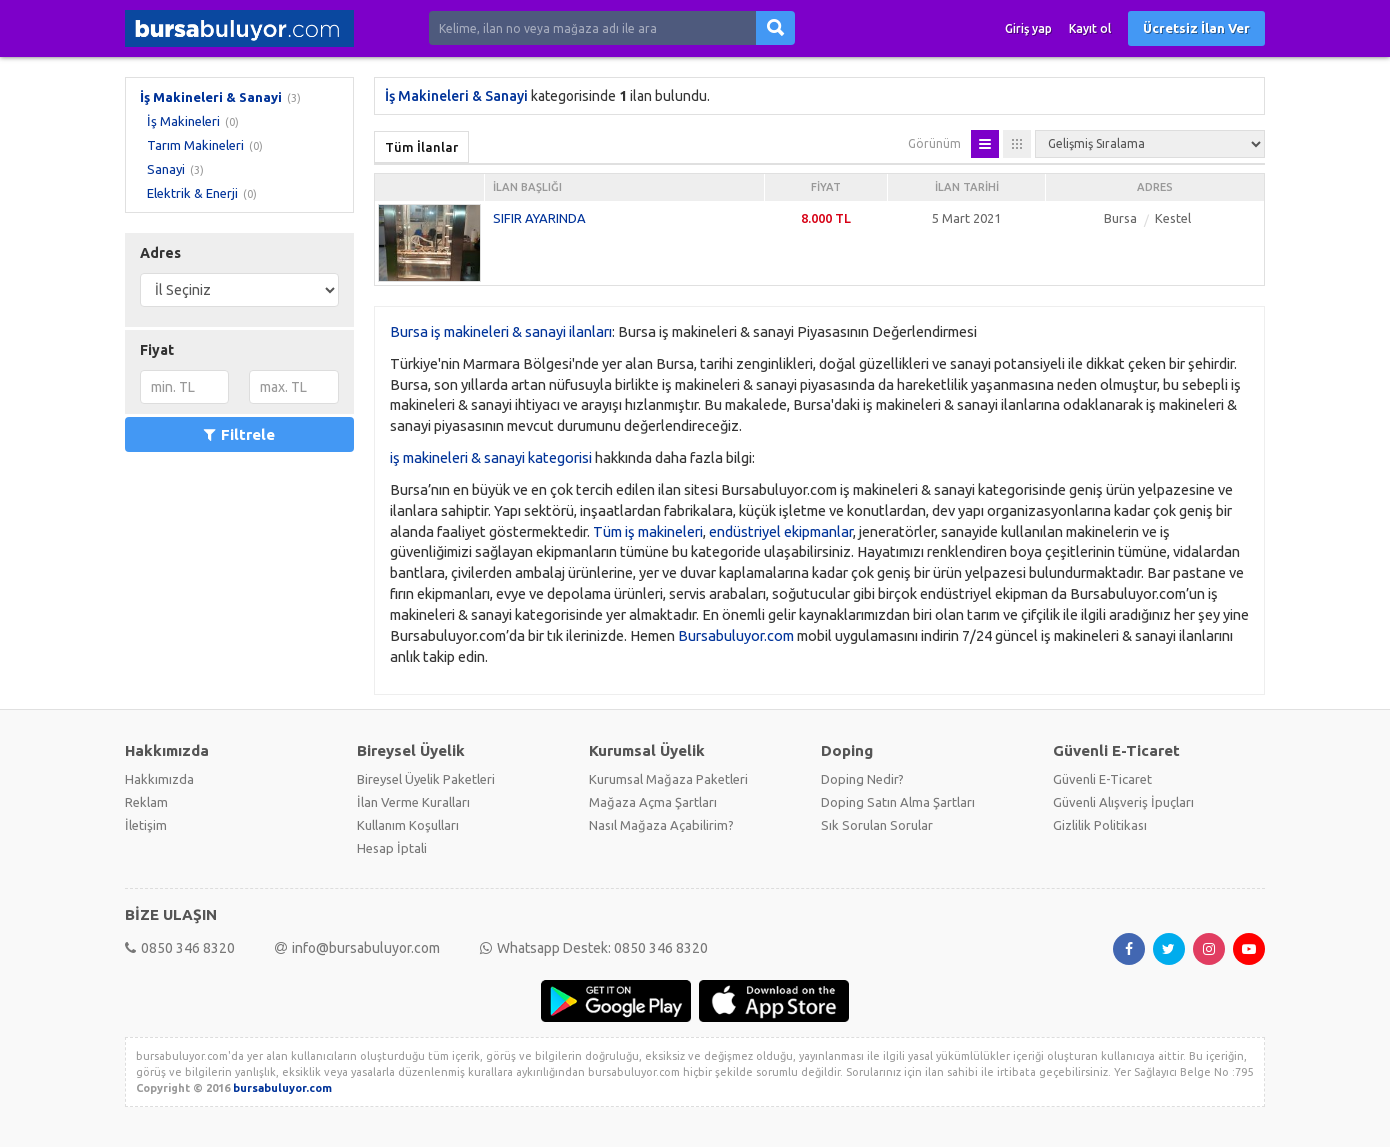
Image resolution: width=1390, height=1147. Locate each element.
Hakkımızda (159, 779)
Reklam (146, 802)
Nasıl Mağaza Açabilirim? (661, 825)
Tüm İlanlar (421, 147)
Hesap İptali (392, 848)
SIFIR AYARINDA (539, 218)
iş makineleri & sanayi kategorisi (491, 457)
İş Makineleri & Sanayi (211, 97)
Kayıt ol (1090, 28)
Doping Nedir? (862, 779)
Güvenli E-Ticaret (1102, 779)
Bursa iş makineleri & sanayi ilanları (501, 331)
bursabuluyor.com (282, 1088)
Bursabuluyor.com (736, 635)
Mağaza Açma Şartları (653, 802)
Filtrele (239, 434)
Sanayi (166, 169)
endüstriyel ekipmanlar (781, 531)
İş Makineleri (183, 121)
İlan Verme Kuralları (413, 802)
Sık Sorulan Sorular (877, 825)
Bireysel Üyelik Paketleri (426, 779)
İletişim (146, 825)
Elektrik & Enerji (192, 193)
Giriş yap (1028, 28)
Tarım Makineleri (195, 145)
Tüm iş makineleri (648, 531)
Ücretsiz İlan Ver (1196, 28)
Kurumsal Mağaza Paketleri (668, 779)
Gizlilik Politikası (1100, 825)
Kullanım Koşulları (408, 825)
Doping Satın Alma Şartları (898, 802)
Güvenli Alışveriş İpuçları (1123, 802)
